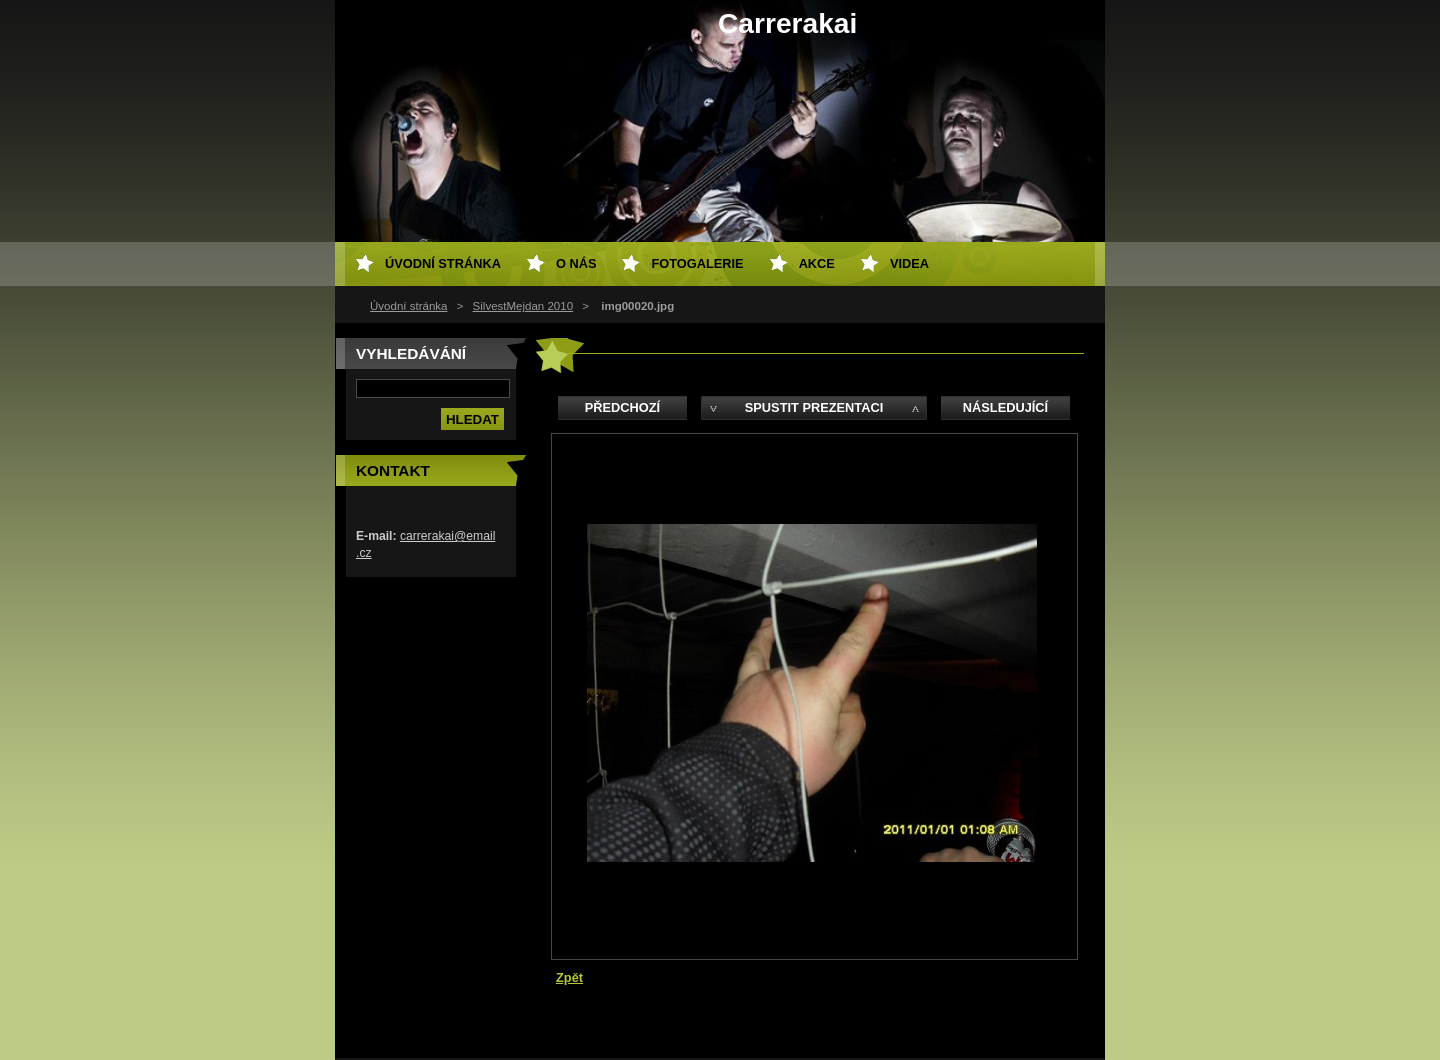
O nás (576, 263)
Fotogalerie (697, 263)
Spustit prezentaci (814, 407)
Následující (1005, 407)
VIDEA (909, 263)
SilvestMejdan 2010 (523, 306)
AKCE (817, 263)
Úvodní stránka (408, 306)
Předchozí (622, 407)
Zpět (569, 977)
